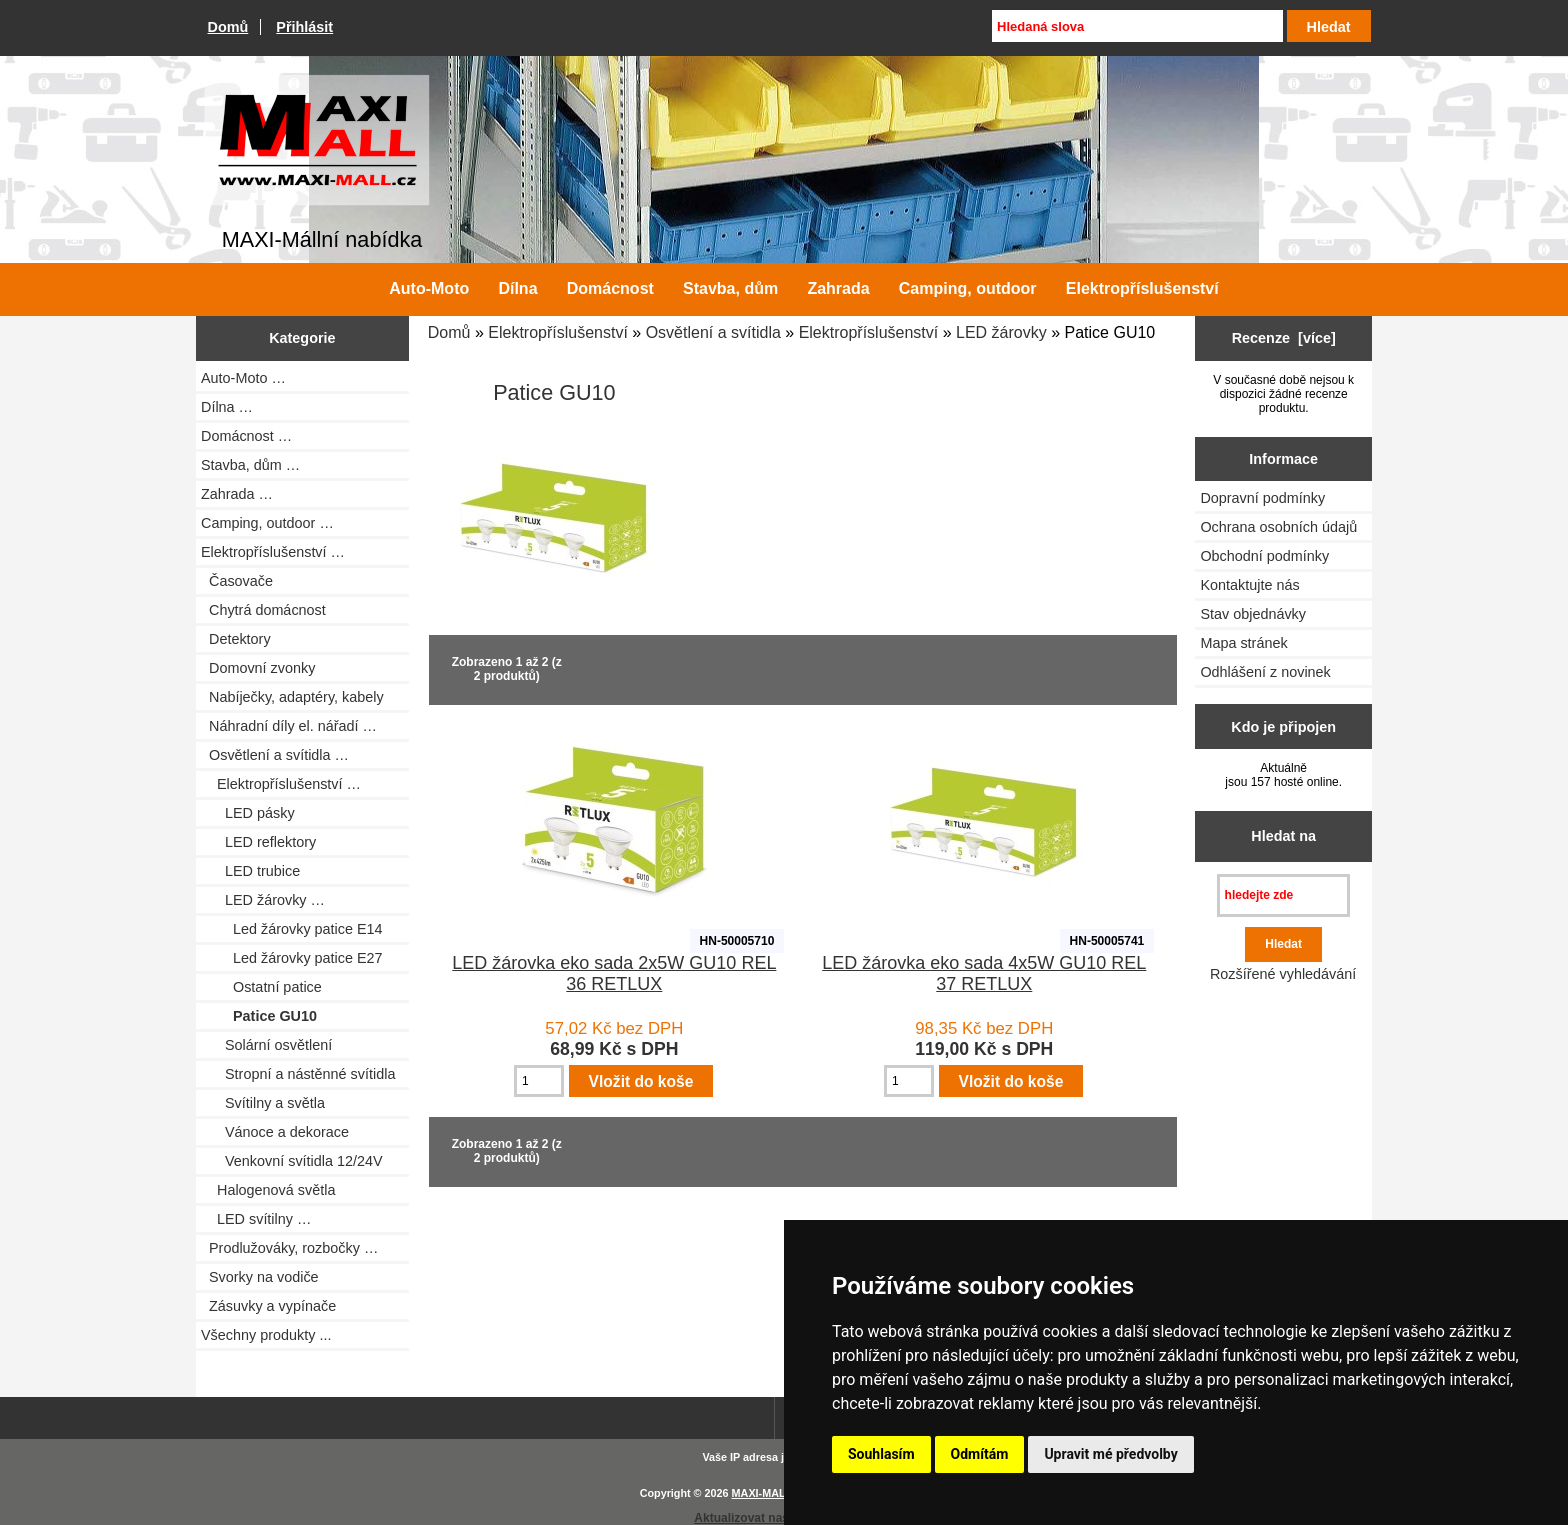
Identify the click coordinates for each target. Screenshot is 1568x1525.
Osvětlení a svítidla (713, 332)
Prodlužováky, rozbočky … (289, 1248)
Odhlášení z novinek (1265, 672)
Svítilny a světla (263, 1103)
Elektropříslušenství (558, 332)
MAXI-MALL (762, 1493)
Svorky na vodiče (260, 1277)
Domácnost (610, 288)
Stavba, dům (730, 288)
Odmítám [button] (980, 1454)
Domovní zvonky (258, 668)
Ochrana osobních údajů (1278, 527)
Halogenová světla (268, 1190)
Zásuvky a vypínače (268, 1306)
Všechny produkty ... (266, 1335)
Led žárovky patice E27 (292, 958)
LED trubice (250, 871)
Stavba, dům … (250, 465)
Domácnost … (246, 436)
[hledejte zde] (1283, 895)
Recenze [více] (1284, 338)
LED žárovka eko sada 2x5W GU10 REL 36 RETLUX (614, 973)
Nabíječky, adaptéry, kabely (292, 697)
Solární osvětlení (266, 1045)
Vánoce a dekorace (275, 1132)
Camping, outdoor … (267, 523)
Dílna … (227, 407)
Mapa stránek (1243, 643)
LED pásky (248, 813)
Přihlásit (304, 27)
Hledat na (1283, 836)
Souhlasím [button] (881, 1454)
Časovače (237, 581)
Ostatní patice (261, 987)
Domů (228, 27)
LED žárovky (1001, 332)
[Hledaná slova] (1137, 26)
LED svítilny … (256, 1219)
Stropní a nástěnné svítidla (298, 1074)
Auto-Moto (429, 288)
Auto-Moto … (243, 378)
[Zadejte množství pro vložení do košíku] (539, 1081)
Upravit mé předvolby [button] (1110, 1454)
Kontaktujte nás (1249, 585)
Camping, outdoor (968, 288)
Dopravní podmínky (1262, 498)
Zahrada (838, 288)
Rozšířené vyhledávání (1283, 974)
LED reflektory (258, 842)
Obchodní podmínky (1264, 556)
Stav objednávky (1253, 614)
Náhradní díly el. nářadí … (289, 726)
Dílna (517, 288)
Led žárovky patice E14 (292, 929)
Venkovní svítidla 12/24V (292, 1161)
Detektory (236, 639)
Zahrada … (237, 494)
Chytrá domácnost (263, 610)
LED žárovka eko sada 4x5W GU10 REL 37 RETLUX (984, 973)
